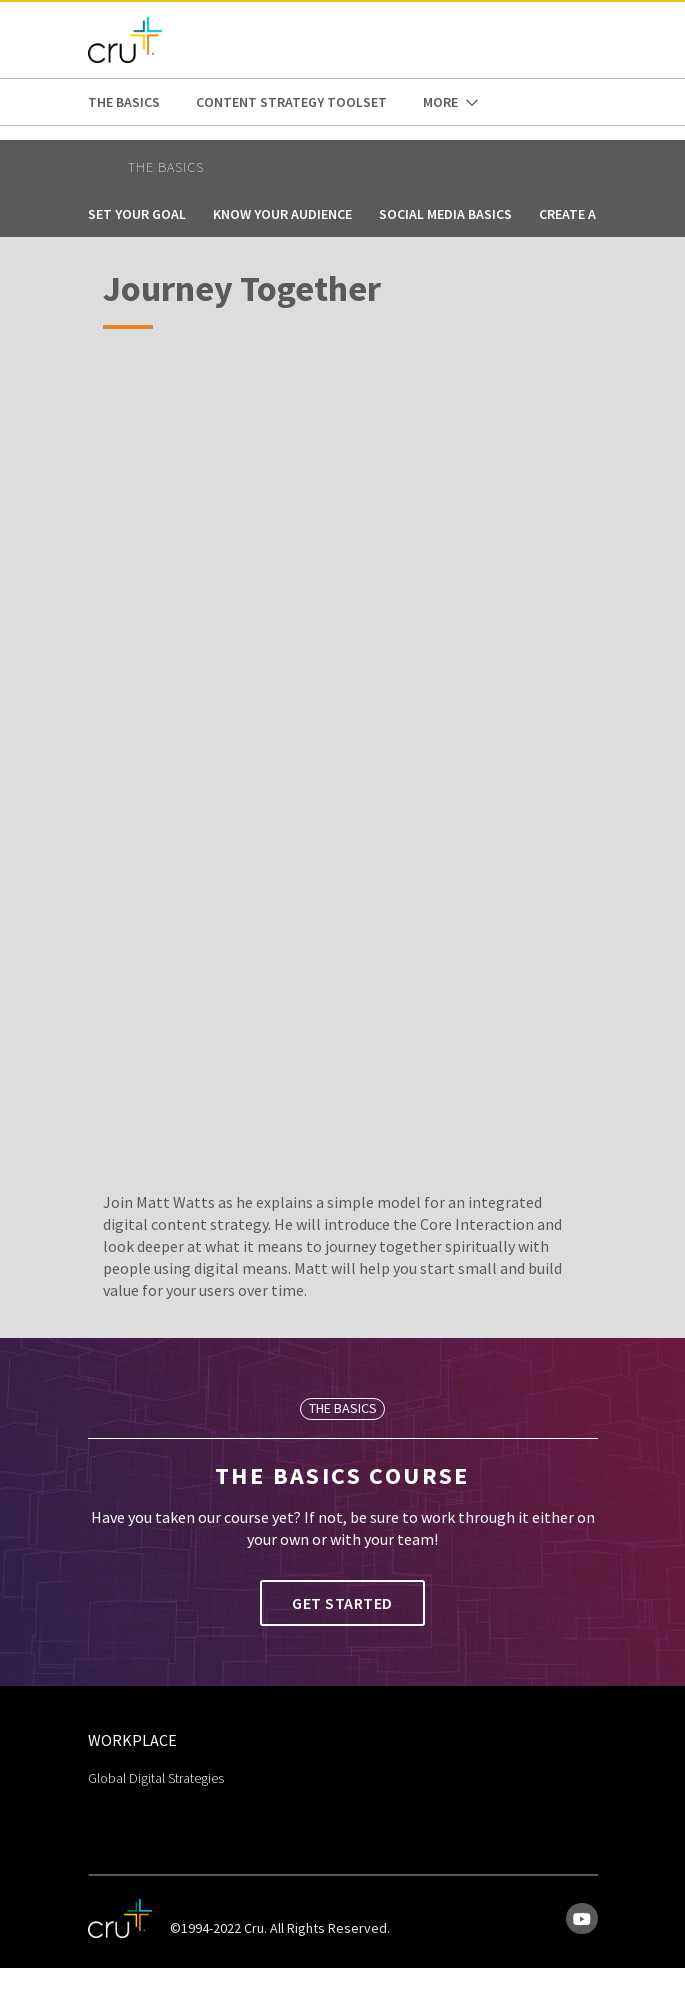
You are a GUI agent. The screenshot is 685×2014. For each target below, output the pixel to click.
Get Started (342, 1603)
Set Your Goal (137, 214)
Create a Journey (597, 214)
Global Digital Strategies (156, 1778)
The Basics (124, 102)
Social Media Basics (445, 214)
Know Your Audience (282, 214)
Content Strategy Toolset (291, 102)
